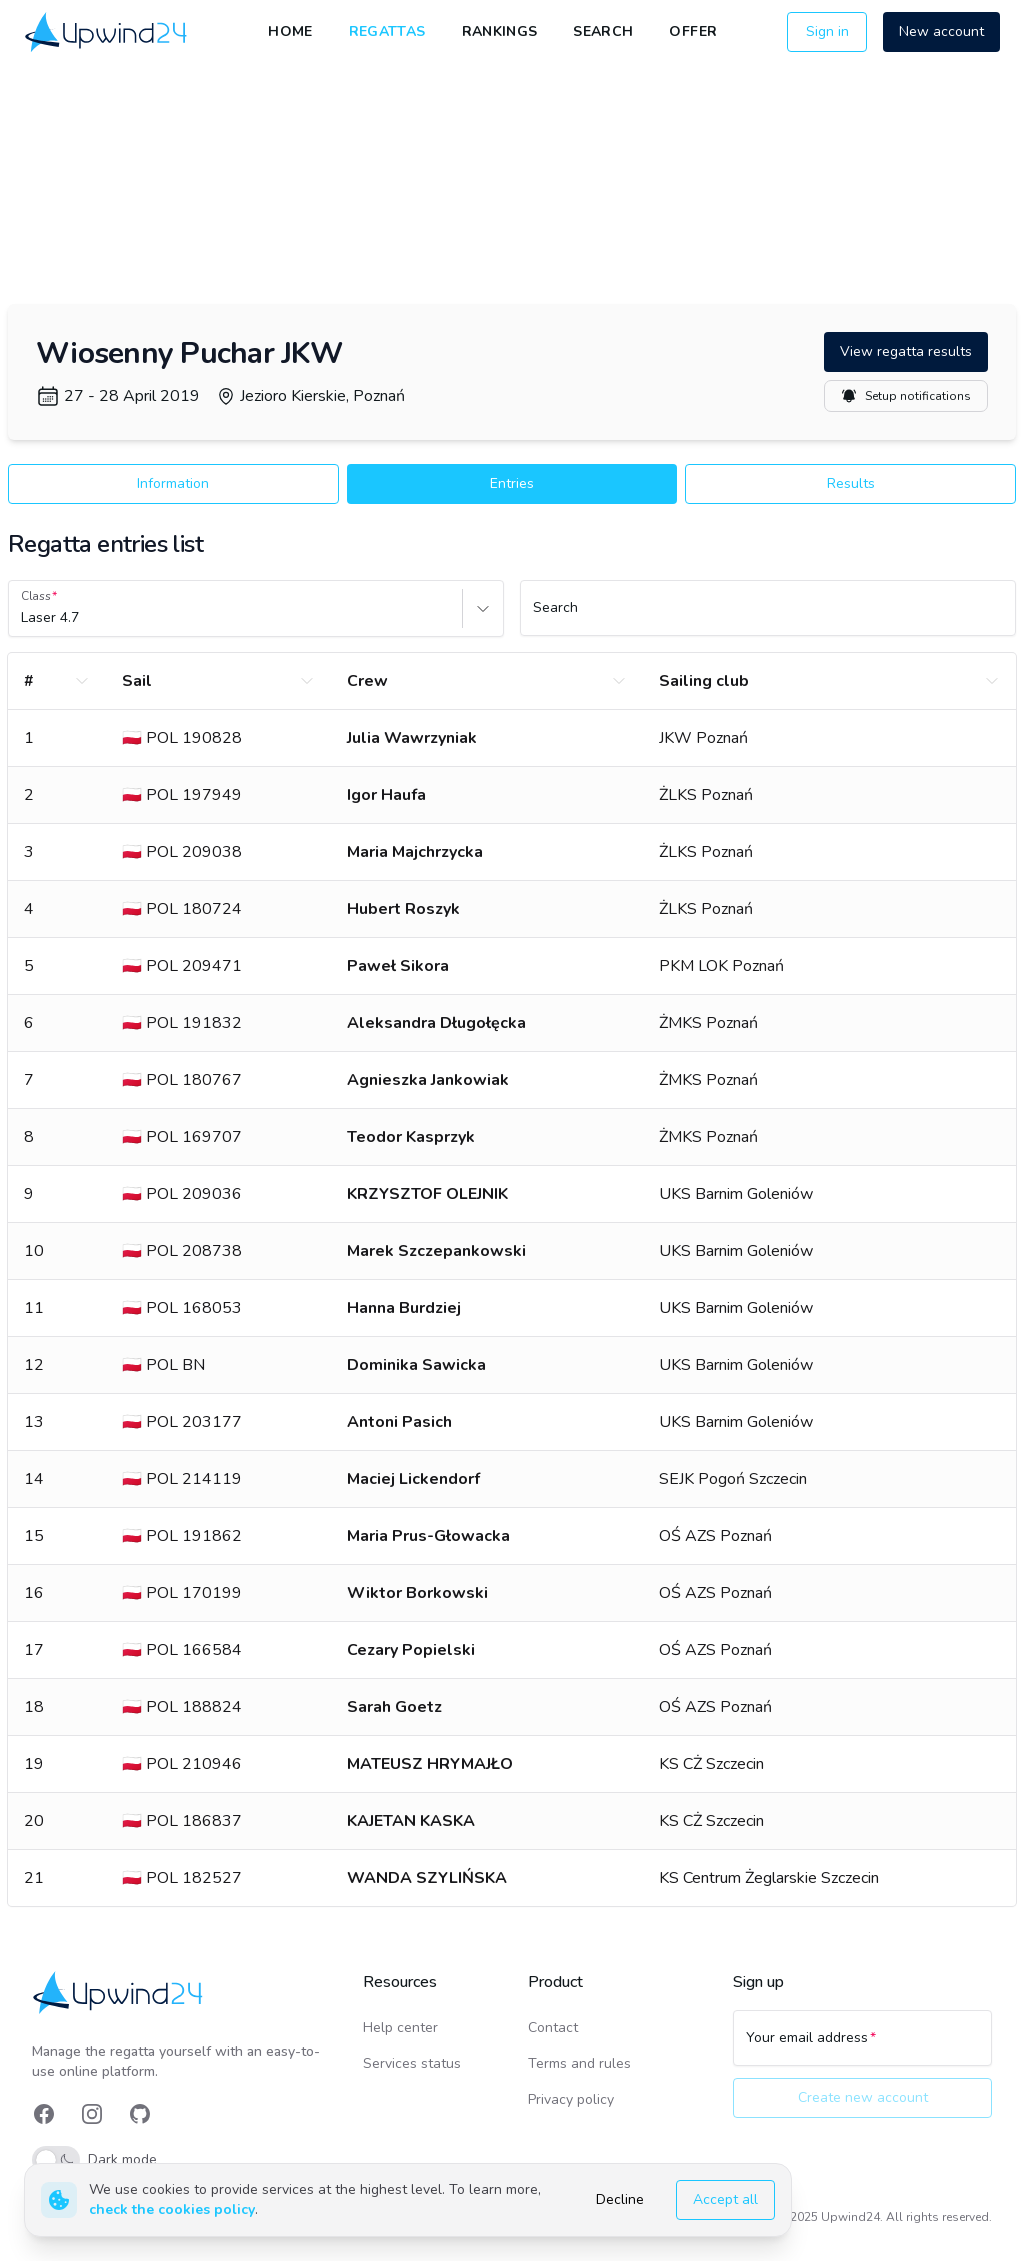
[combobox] (23, 618)
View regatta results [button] (906, 351)
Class (36, 596)
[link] (107, 32)
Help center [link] (400, 2027)
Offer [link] (693, 31)
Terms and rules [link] (579, 2063)
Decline (620, 2199)
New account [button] (941, 31)
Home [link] (290, 31)
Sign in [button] (827, 31)
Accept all (725, 2199)
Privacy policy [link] (571, 2099)
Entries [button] (512, 483)
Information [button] (173, 483)
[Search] (768, 617)
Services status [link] (412, 2063)
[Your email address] (862, 2047)
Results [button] (851, 483)
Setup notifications (906, 396)
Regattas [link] (387, 31)
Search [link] (603, 31)
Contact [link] (553, 2027)
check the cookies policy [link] (172, 2209)
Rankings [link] (500, 31)
